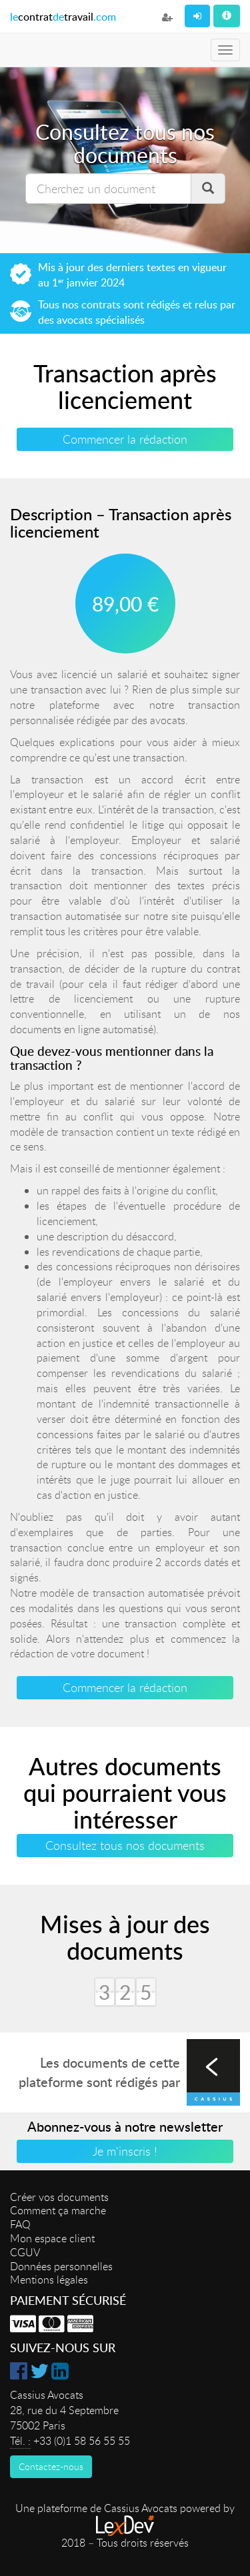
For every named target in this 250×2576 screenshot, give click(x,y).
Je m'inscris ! (125, 2151)
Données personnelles (61, 2266)
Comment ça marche (58, 2210)
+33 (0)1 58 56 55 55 (81, 2440)
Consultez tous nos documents (125, 1845)
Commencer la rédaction (125, 439)
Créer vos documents (59, 2197)
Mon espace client (52, 2238)
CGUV (25, 2252)
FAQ (20, 2224)
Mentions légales (49, 2279)
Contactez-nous (51, 2466)
